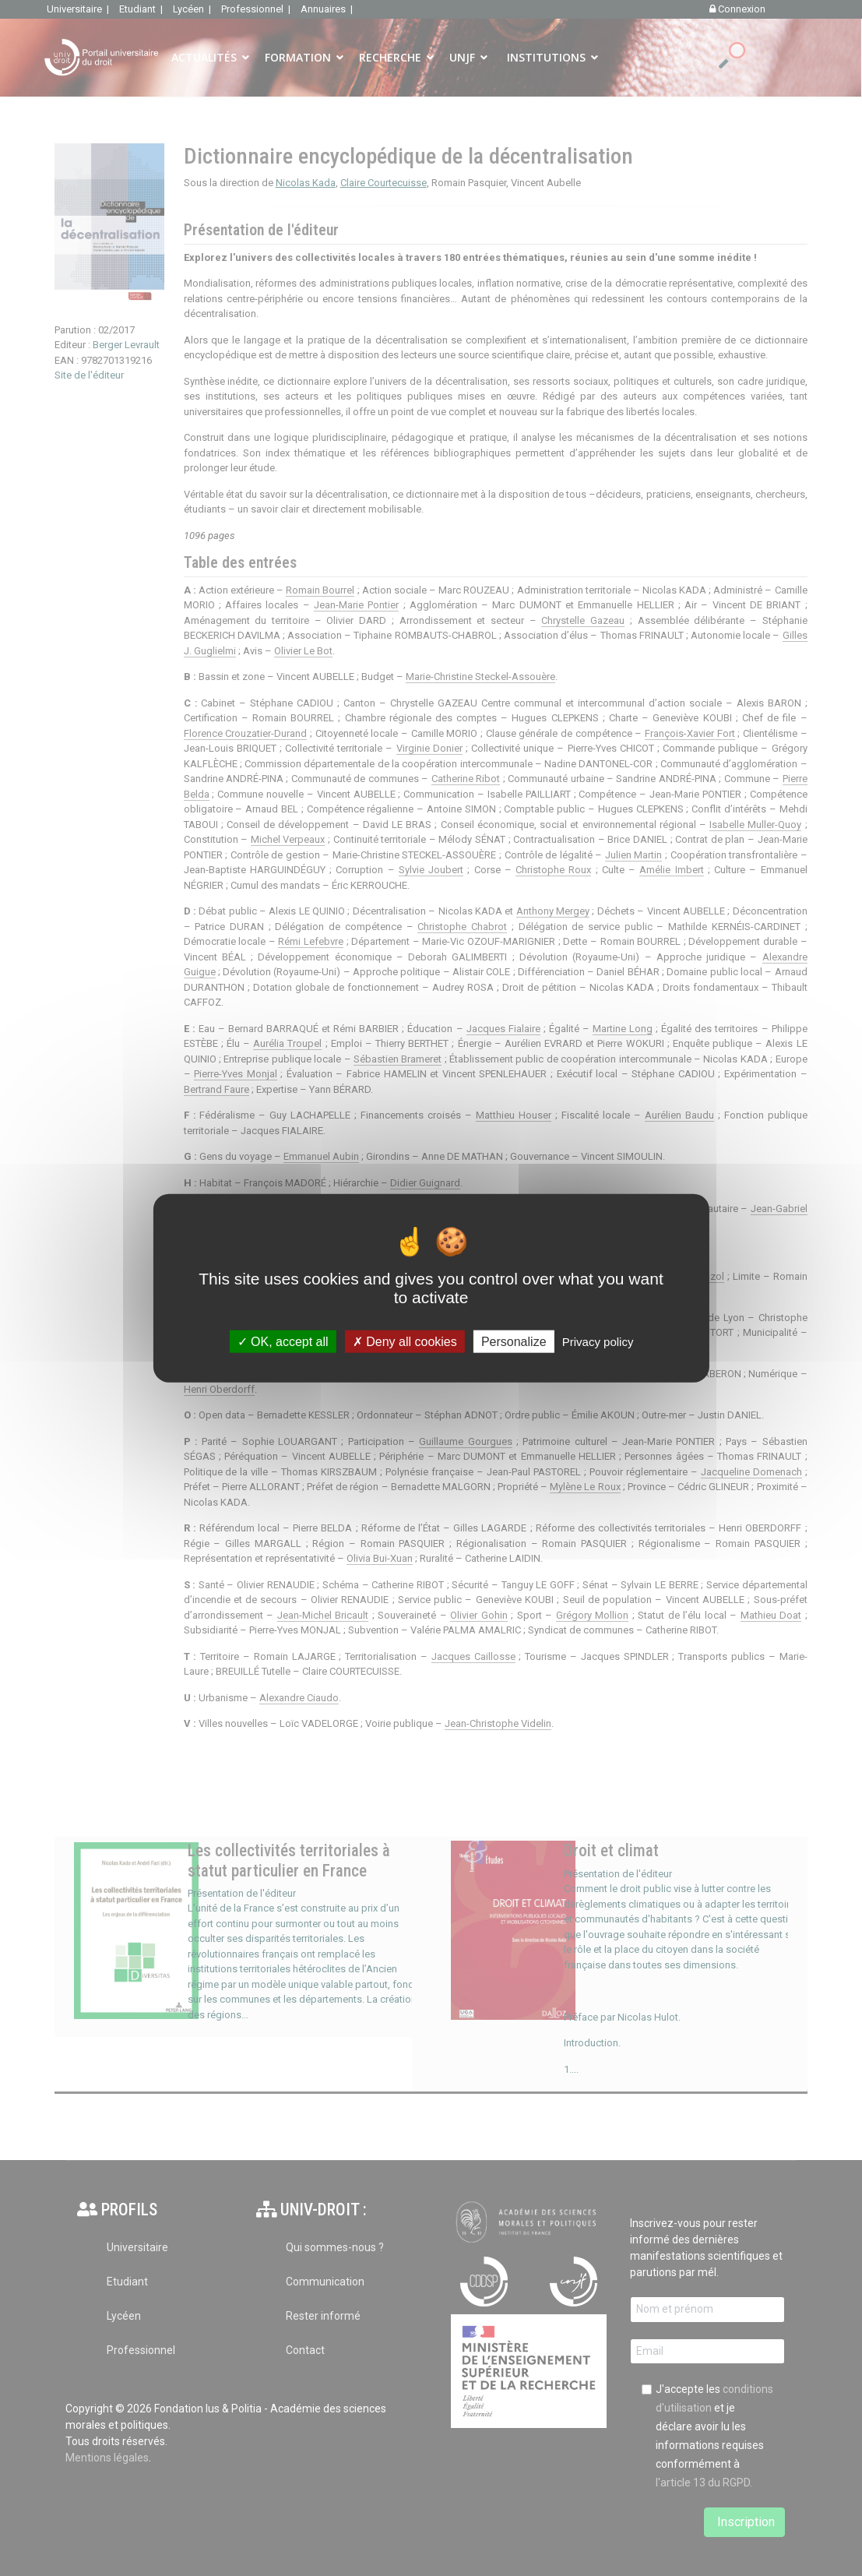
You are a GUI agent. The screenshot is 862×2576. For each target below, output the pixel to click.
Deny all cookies (405, 1341)
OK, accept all (283, 1341)
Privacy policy (598, 1341)
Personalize (514, 1341)
